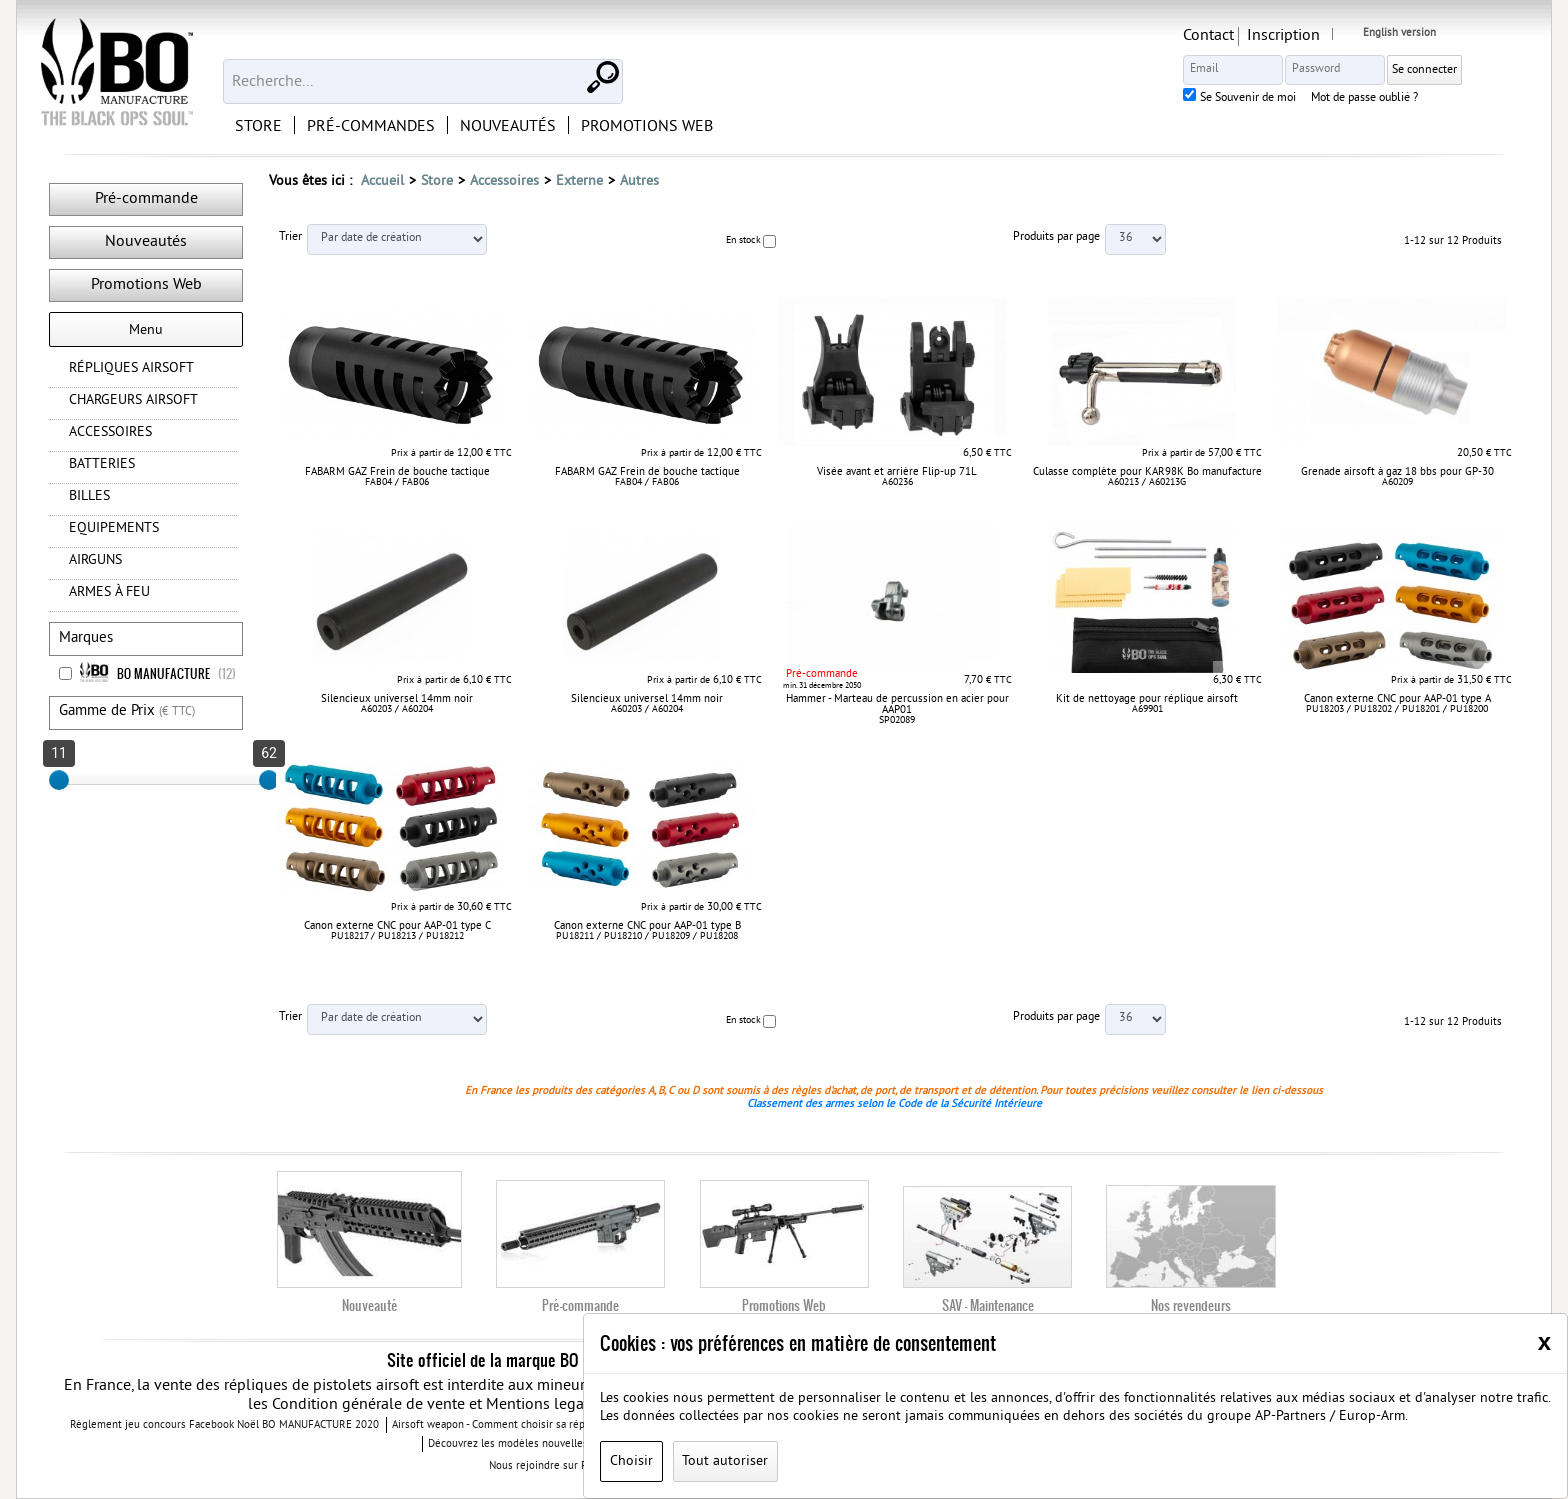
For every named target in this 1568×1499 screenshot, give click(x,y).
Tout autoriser (725, 1461)
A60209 (1397, 482)
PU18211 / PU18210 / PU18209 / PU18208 (647, 936)
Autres (639, 181)
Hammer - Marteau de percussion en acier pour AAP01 (897, 704)
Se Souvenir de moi (1317, 99)
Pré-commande (146, 199)
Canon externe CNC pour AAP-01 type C (397, 926)
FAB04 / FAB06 (397, 482)
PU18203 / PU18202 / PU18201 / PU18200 (1397, 709)
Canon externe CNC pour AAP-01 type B (647, 926)
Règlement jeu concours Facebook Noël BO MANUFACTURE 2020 (224, 1426)
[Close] (1544, 1342)
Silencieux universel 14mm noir (397, 699)
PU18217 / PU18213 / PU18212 (397, 936)
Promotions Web (146, 285)
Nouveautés (146, 242)
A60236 (897, 482)
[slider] (59, 780)
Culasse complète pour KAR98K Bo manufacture (1147, 472)
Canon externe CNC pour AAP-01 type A (1397, 699)
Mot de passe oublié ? (1433, 99)
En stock (743, 240)
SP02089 (897, 720)
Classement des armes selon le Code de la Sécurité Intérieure (894, 1104)
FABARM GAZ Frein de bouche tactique (397, 472)
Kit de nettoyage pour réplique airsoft (1147, 699)
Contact (1277, 36)
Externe (579, 181)
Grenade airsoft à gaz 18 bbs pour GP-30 (1397, 472)
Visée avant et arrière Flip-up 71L (897, 472)
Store (437, 181)
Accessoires (504, 181)
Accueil (382, 181)
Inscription (1352, 36)
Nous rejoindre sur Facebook (567, 1466)
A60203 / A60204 (397, 709)
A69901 (1147, 709)
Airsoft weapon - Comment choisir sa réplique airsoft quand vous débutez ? (571, 1426)
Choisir (631, 1461)
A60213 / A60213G (1147, 482)
